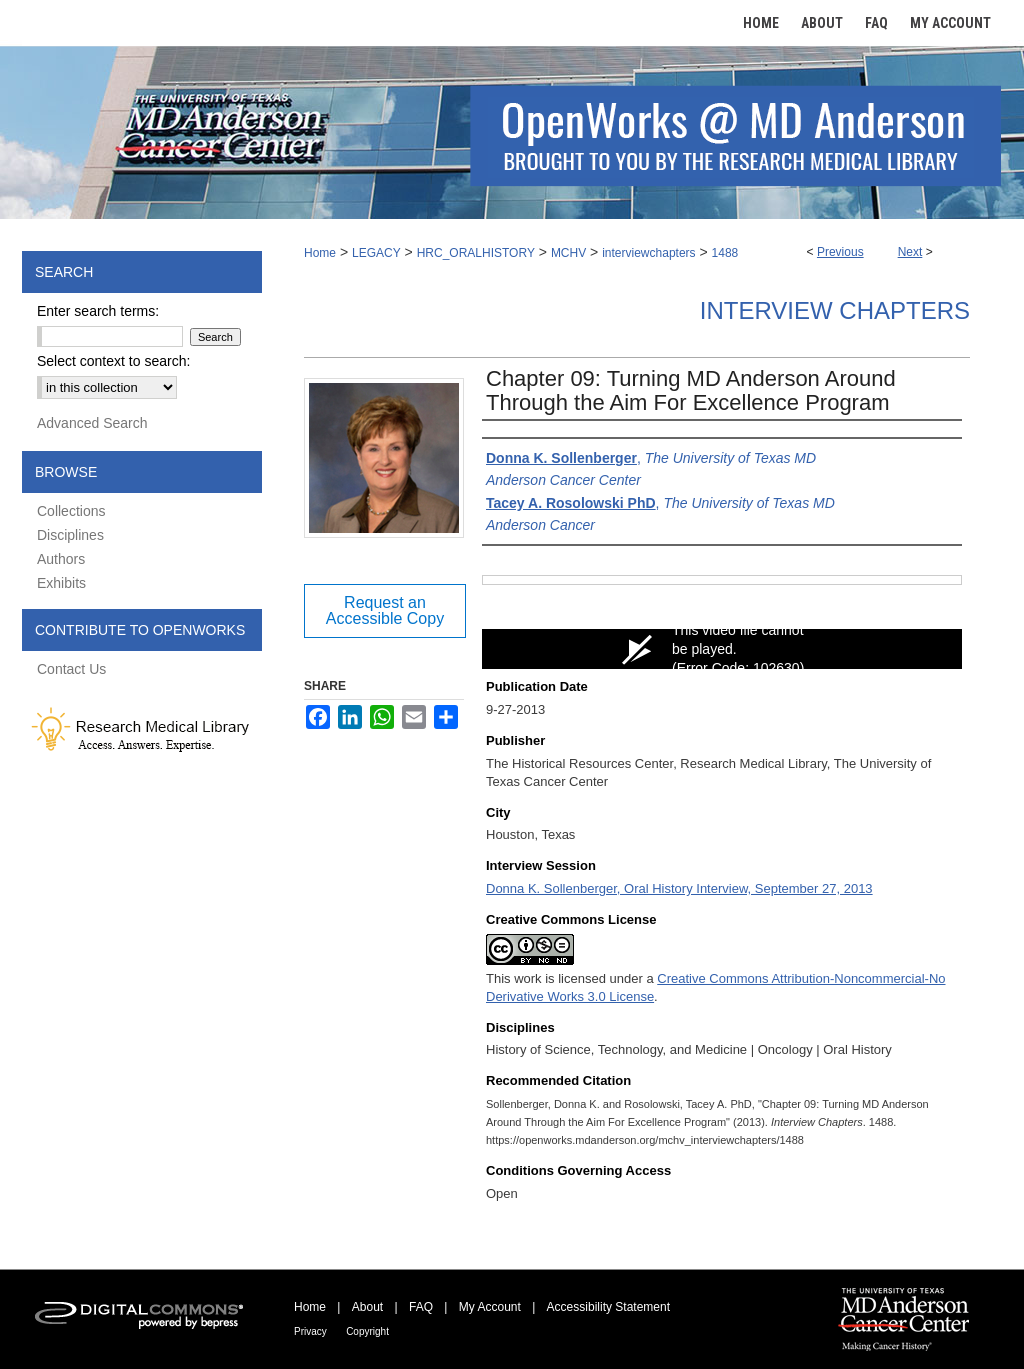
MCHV (568, 253)
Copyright (367, 1331)
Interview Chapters (835, 310)
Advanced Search (92, 423)
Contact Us (71, 669)
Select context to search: (113, 361)
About (367, 1307)
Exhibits (61, 583)
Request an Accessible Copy (385, 610)
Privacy (310, 1331)
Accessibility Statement (608, 1307)
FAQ (421, 1307)
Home (320, 253)
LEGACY (376, 253)
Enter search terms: (98, 311)
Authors (61, 559)
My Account (490, 1307)
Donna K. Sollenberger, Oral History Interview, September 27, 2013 (679, 888)
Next (910, 252)
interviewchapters (648, 253)
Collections (71, 511)
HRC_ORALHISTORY (476, 253)
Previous (840, 252)
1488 (725, 253)
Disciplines (70, 535)
